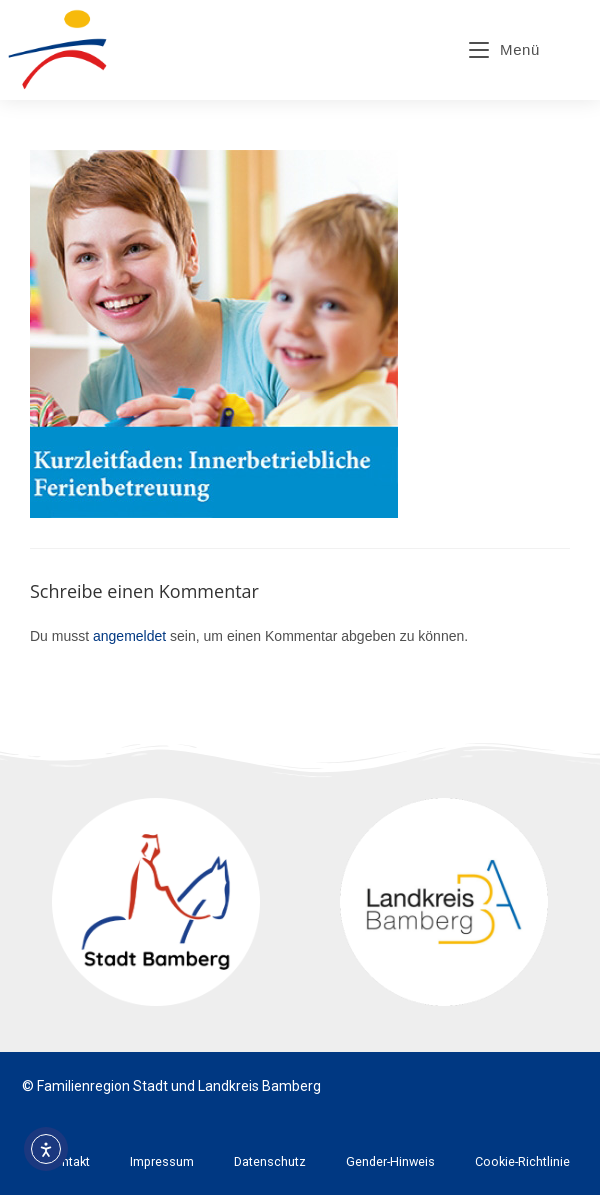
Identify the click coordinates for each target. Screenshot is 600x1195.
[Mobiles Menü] (504, 49)
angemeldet (129, 636)
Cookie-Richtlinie (522, 1161)
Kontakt (68, 1161)
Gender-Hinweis (390, 1161)
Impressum (162, 1161)
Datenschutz (270, 1161)
